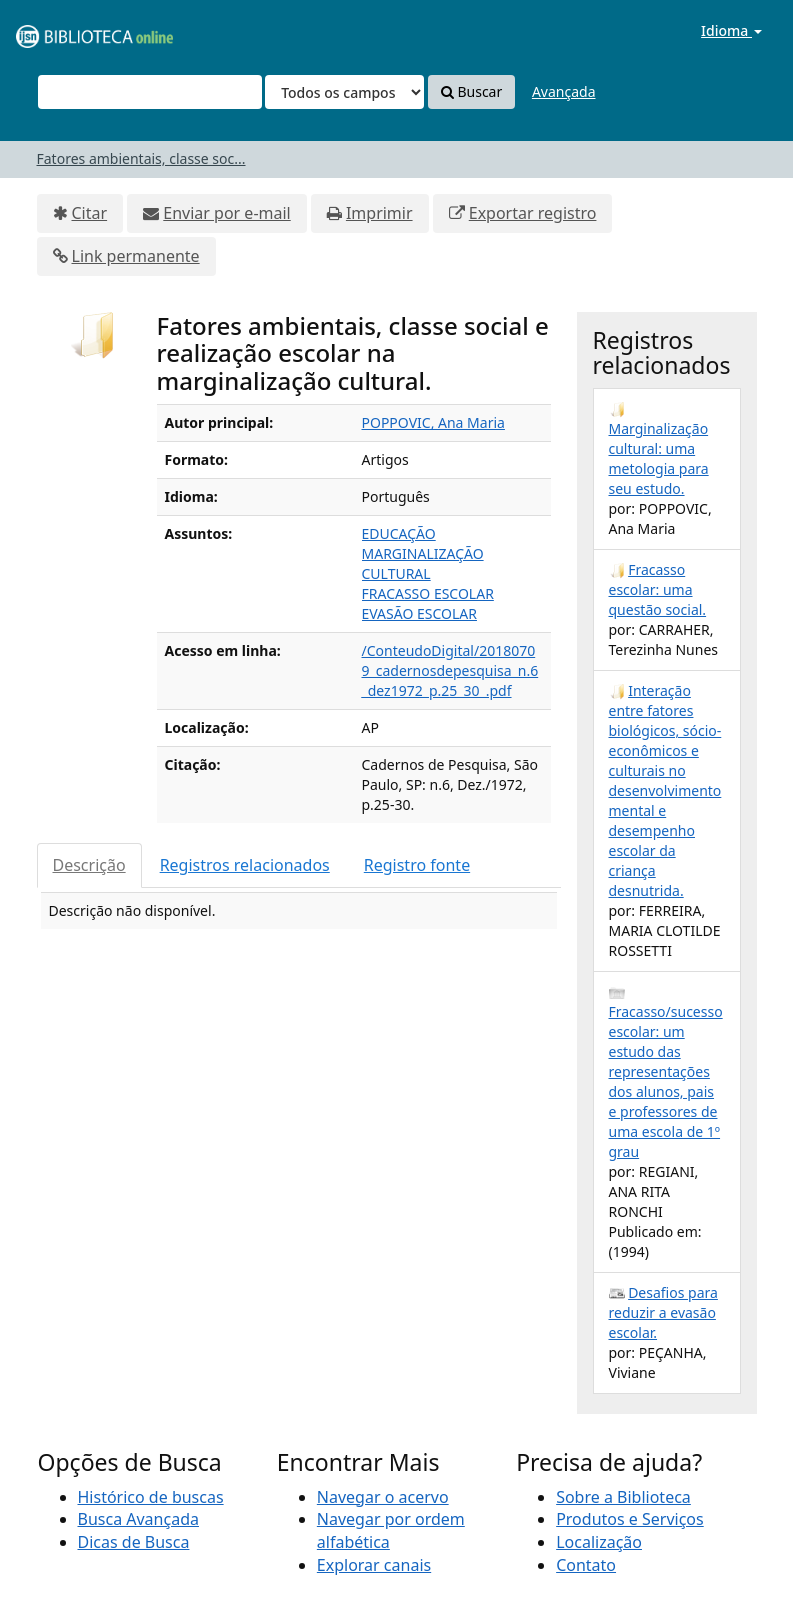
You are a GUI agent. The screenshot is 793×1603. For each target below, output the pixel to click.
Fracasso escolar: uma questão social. (658, 589)
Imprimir (379, 213)
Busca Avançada (138, 1519)
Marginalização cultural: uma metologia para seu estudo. (659, 458)
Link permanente (136, 256)
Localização (599, 1542)
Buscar (471, 91)
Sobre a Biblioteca (623, 1497)
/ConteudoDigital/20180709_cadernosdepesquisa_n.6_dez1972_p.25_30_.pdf (450, 670)
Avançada (564, 91)
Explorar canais (374, 1565)
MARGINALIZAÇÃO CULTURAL (423, 563)
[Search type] (344, 92)
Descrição (89, 865)
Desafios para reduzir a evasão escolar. (663, 1312)
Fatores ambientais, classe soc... (141, 158)
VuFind (64, 30)
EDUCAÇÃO (399, 533)
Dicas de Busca (134, 1542)
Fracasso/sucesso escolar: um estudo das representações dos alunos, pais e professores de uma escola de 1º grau (666, 1081)
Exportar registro (533, 213)
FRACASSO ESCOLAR (428, 593)
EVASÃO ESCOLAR (419, 613)
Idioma (731, 30)
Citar (90, 213)
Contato (586, 1565)
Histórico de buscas (151, 1497)
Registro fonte (417, 865)
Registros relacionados (245, 865)
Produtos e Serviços (630, 1519)
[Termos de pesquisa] (150, 92)
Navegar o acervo (383, 1497)
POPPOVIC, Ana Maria (433, 422)
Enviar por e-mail (226, 213)
